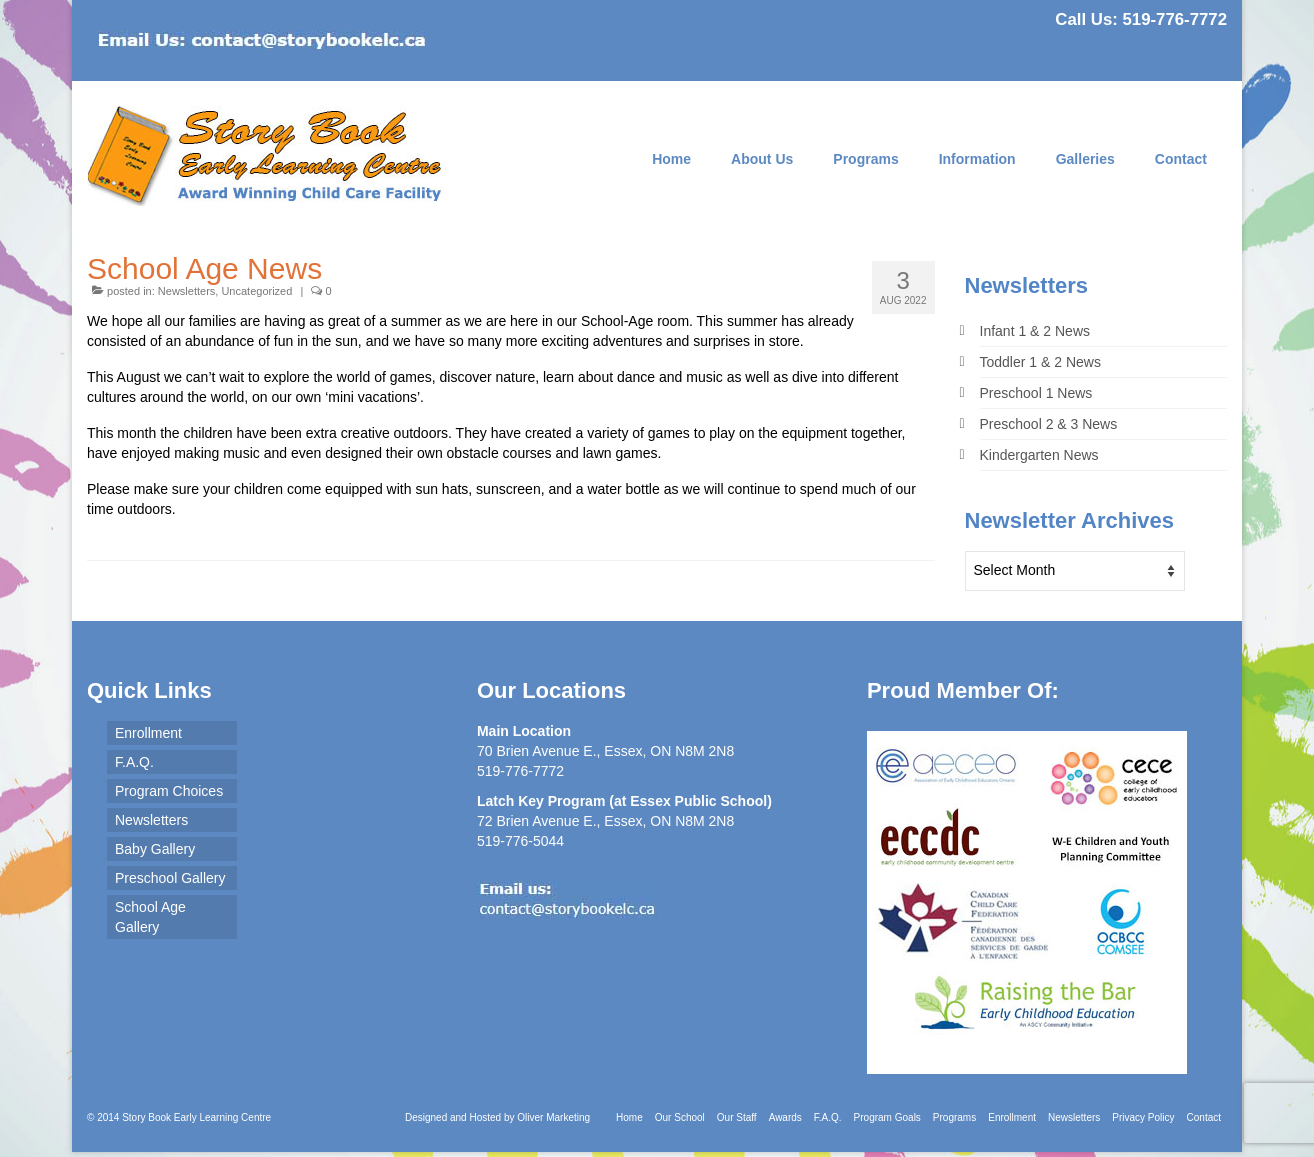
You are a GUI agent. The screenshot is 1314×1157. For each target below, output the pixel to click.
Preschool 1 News (1036, 393)
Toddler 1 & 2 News (1040, 362)
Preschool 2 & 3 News (1049, 424)
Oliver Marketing (553, 1117)
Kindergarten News (1039, 455)
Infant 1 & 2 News (1035, 331)
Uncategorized (256, 291)
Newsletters (186, 291)
